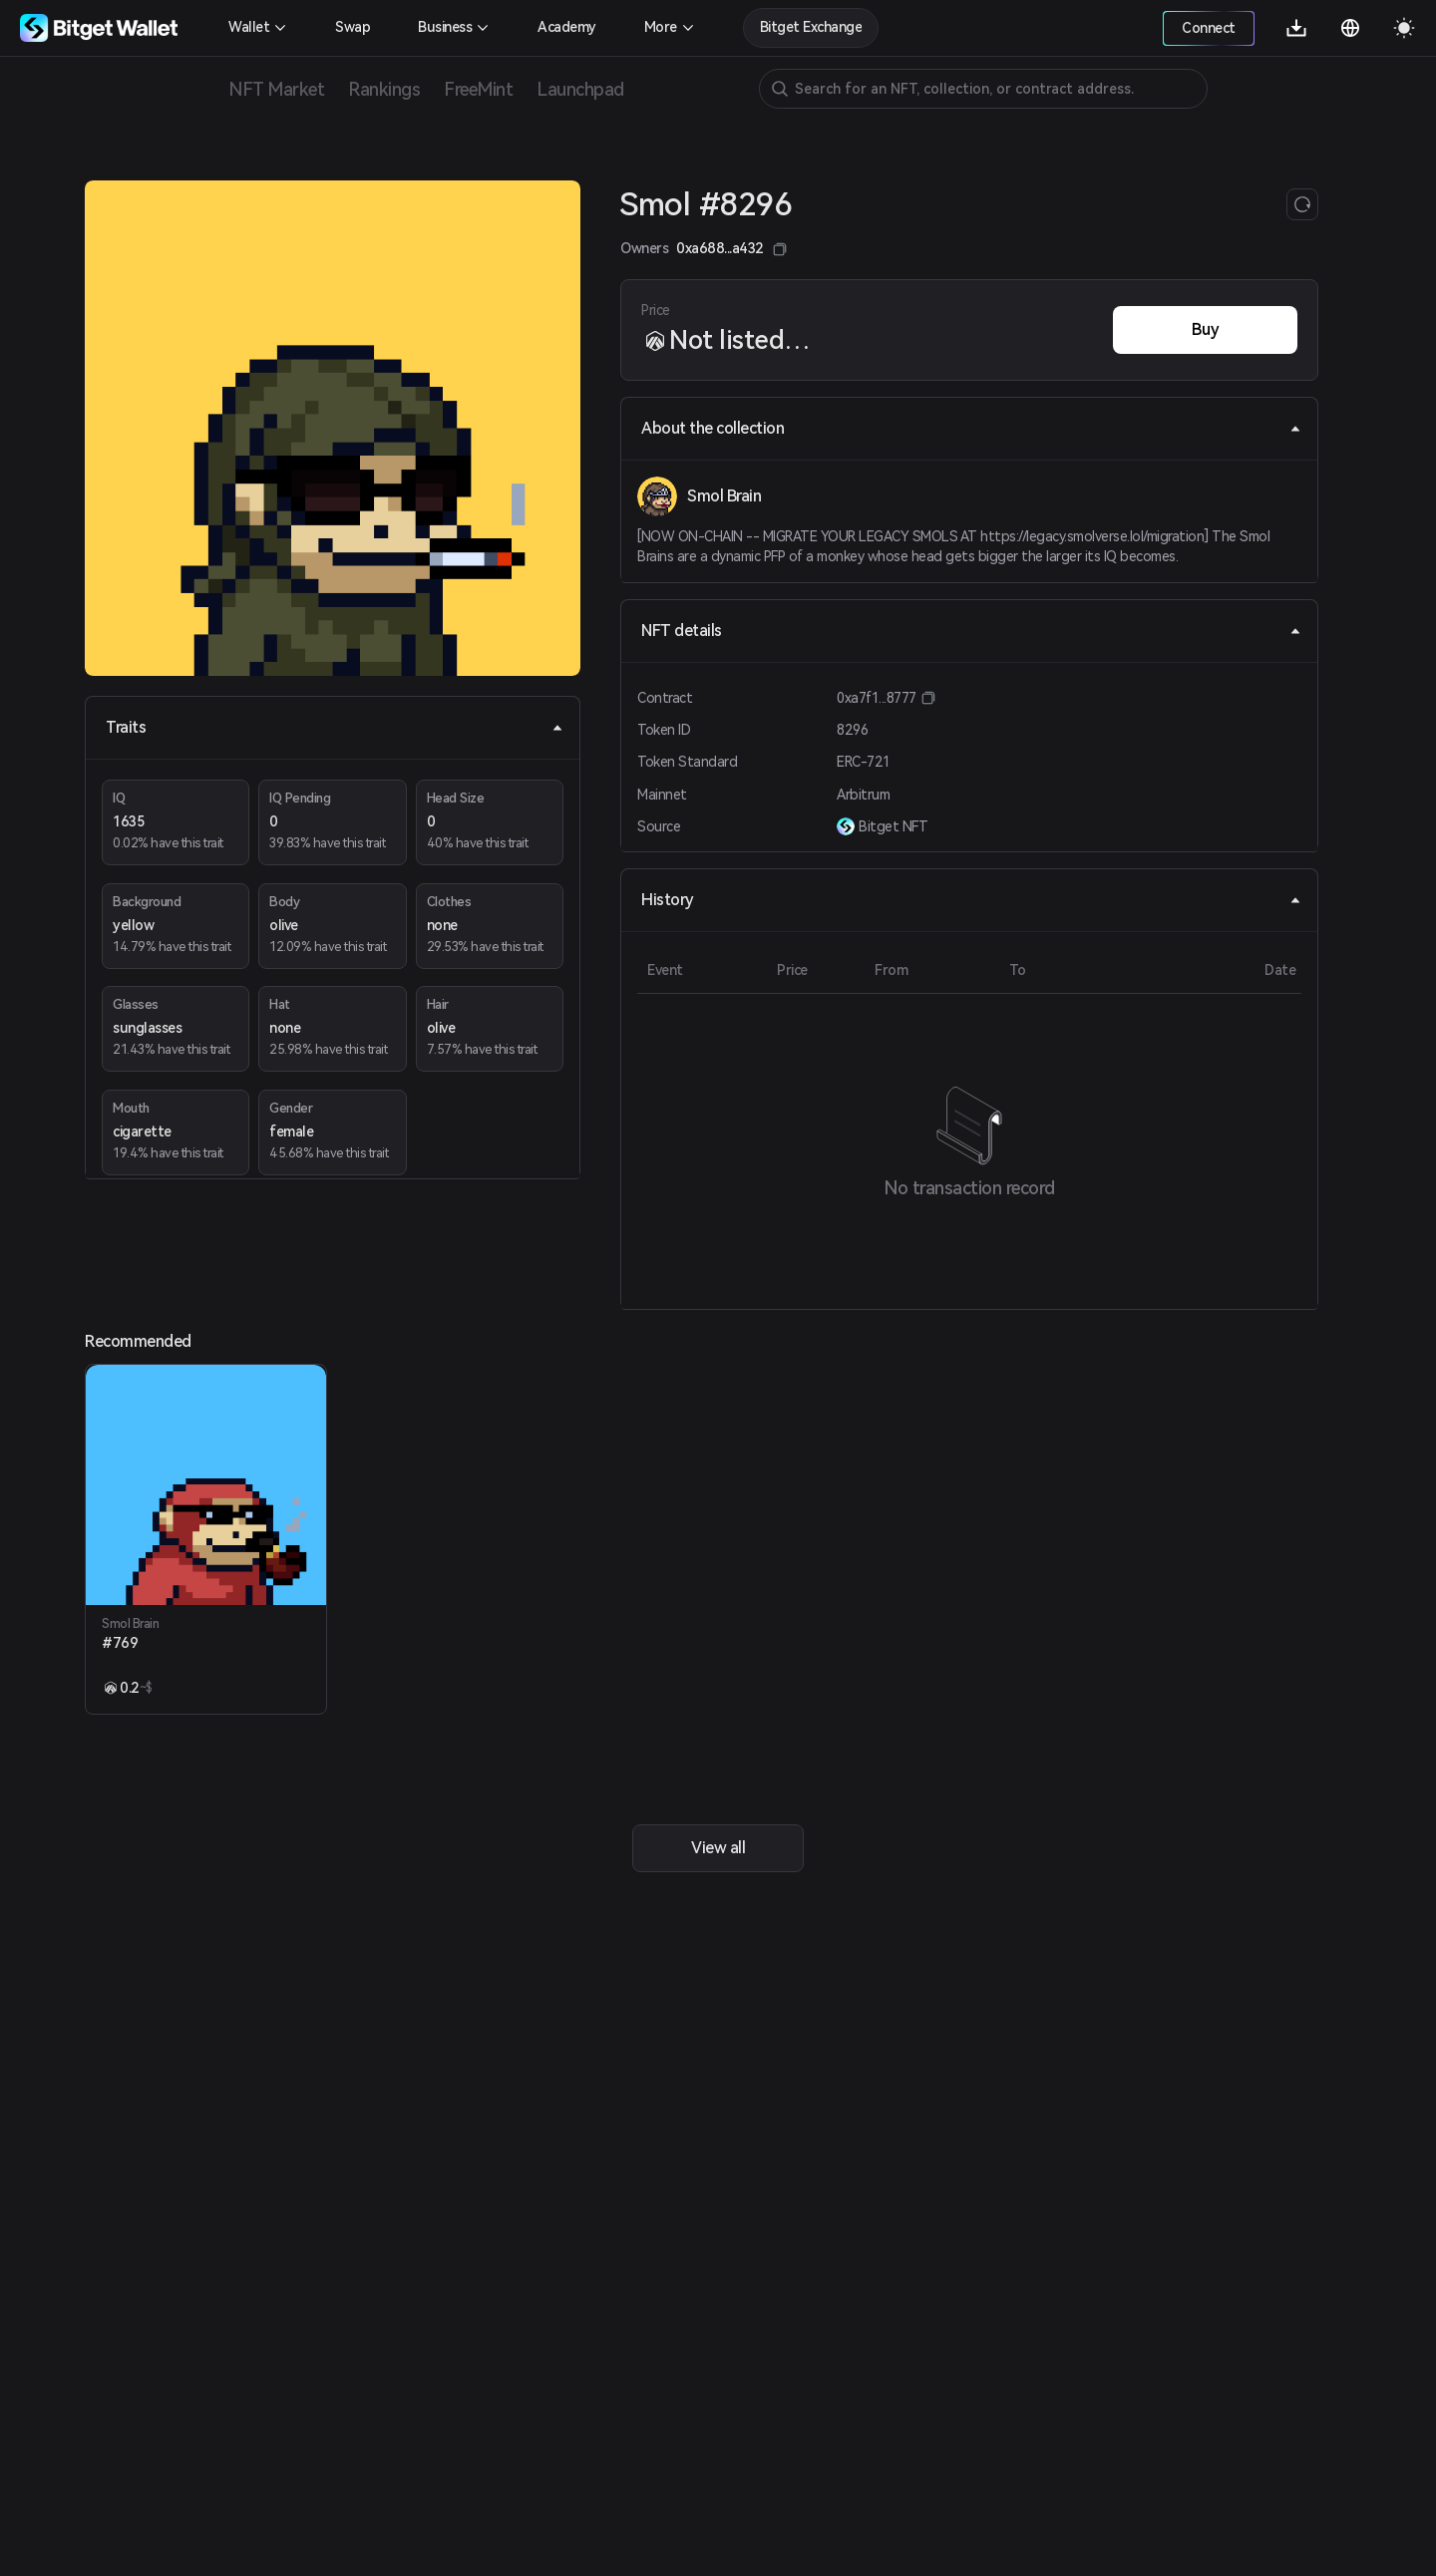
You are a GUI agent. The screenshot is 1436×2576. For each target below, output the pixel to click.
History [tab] (971, 899)
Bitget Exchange (811, 27)
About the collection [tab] (971, 428)
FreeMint (478, 89)
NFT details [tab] (971, 630)
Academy (567, 27)
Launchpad (580, 89)
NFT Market (276, 89)
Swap (352, 27)
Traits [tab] (334, 727)
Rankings (384, 89)
